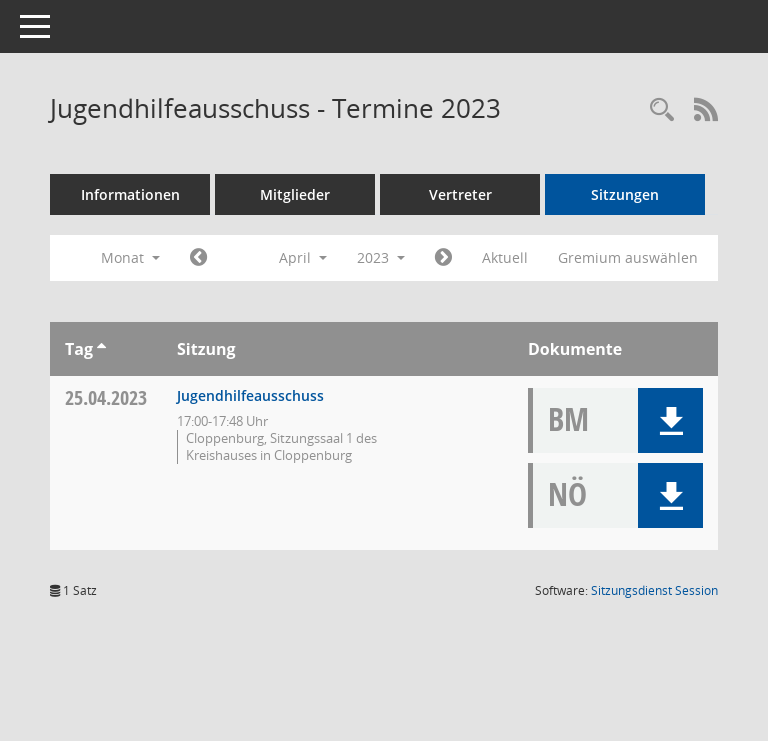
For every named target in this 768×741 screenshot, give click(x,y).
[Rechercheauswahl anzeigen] (662, 110)
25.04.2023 (106, 397)
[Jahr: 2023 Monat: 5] (443, 258)
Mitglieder (295, 194)
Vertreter (460, 194)
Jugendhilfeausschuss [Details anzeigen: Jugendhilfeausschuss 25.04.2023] (250, 395)
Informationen (130, 194)
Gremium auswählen (628, 257)
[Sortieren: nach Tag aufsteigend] (101, 349)
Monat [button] (130, 257)
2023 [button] (381, 257)
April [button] (303, 257)
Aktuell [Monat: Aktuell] (505, 257)
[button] (670, 420)
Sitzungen (625, 194)
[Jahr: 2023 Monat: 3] (198, 258)
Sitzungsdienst (654, 590)
